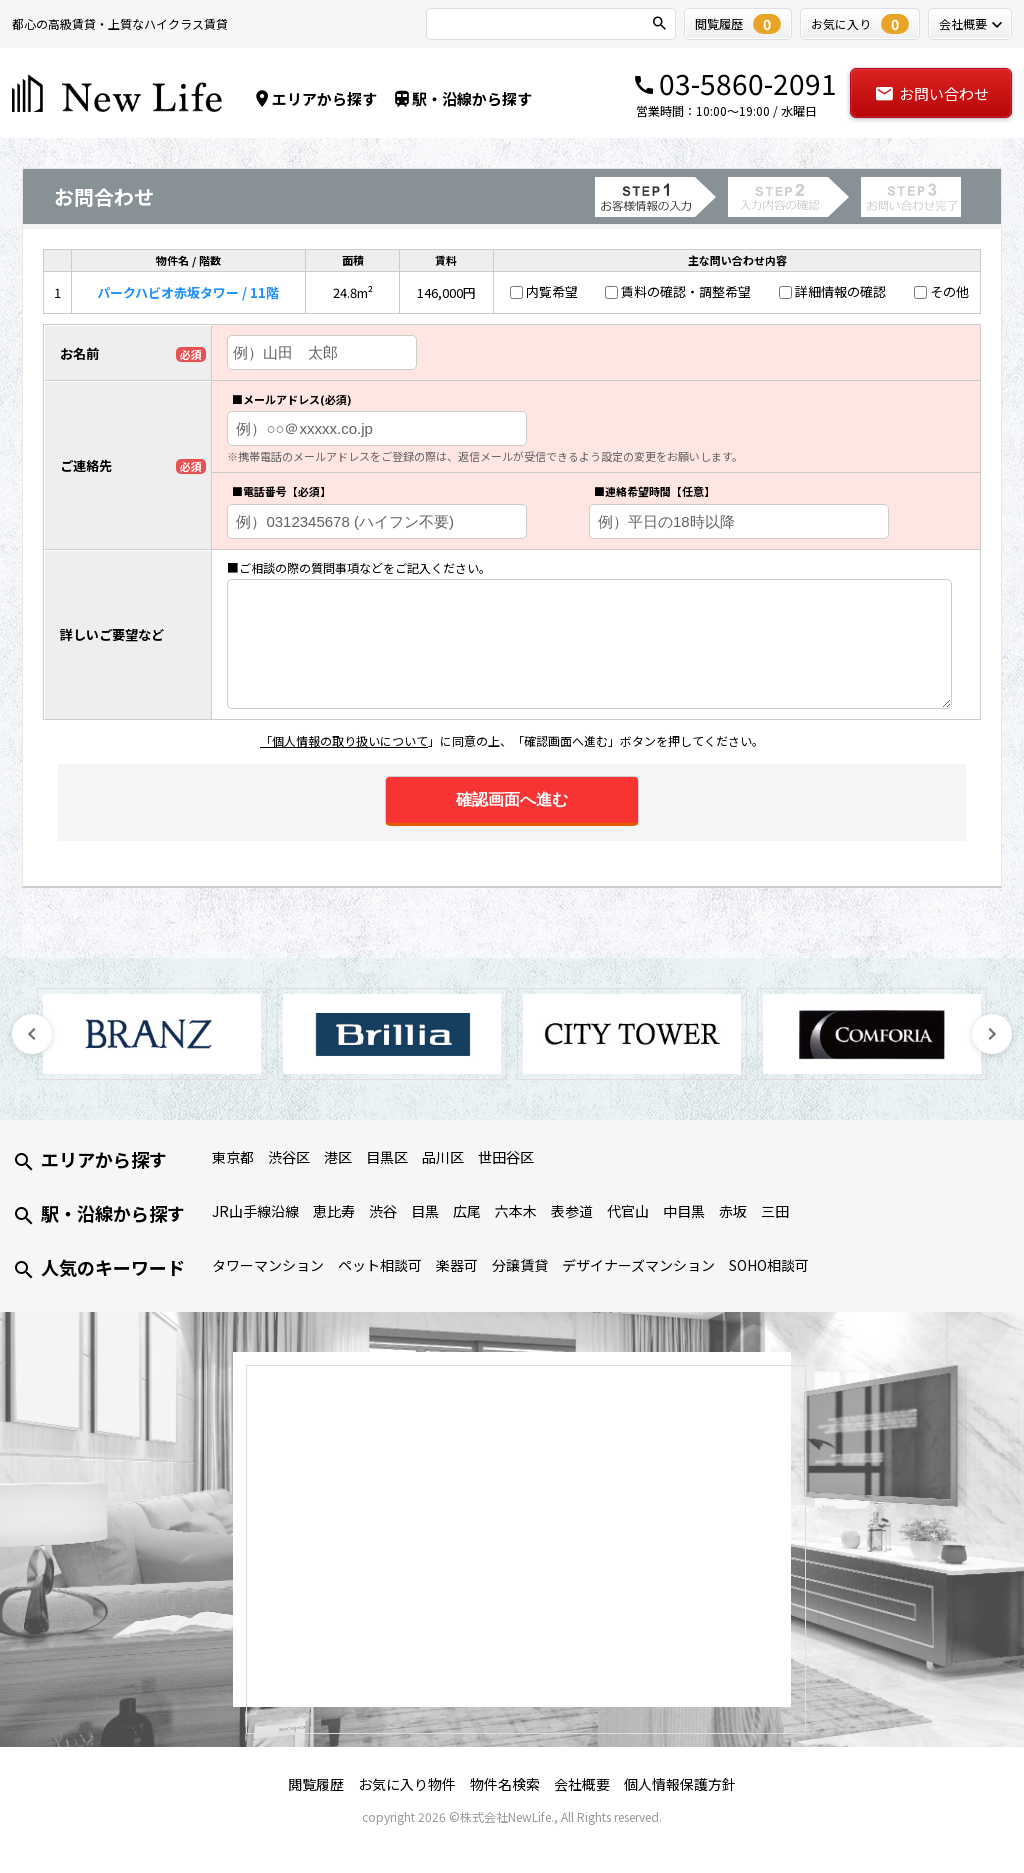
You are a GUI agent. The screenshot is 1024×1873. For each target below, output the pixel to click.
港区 (338, 1157)
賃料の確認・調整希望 (686, 292)
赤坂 (733, 1211)
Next (992, 1034)
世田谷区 (506, 1157)
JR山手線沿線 (255, 1211)
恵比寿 (334, 1211)
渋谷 (383, 1211)
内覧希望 (552, 292)
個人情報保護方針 (680, 1784)
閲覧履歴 (316, 1784)
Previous (32, 1034)
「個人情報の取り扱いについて (344, 740)
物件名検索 (505, 1784)
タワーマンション (268, 1265)
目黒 (425, 1211)
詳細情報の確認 (840, 292)
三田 (775, 1211)
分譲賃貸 (520, 1265)
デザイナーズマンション (638, 1265)
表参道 (572, 1211)
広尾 (467, 1211)
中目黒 (684, 1211)
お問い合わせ (931, 93)
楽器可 (457, 1265)
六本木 (516, 1211)
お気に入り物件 (407, 1784)
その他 (949, 292)
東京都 (233, 1157)
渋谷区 (289, 1157)
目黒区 (387, 1157)
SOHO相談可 (769, 1265)
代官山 (628, 1211)
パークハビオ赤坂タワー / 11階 (188, 292)
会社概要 (582, 1784)
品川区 (443, 1157)
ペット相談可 (380, 1265)
